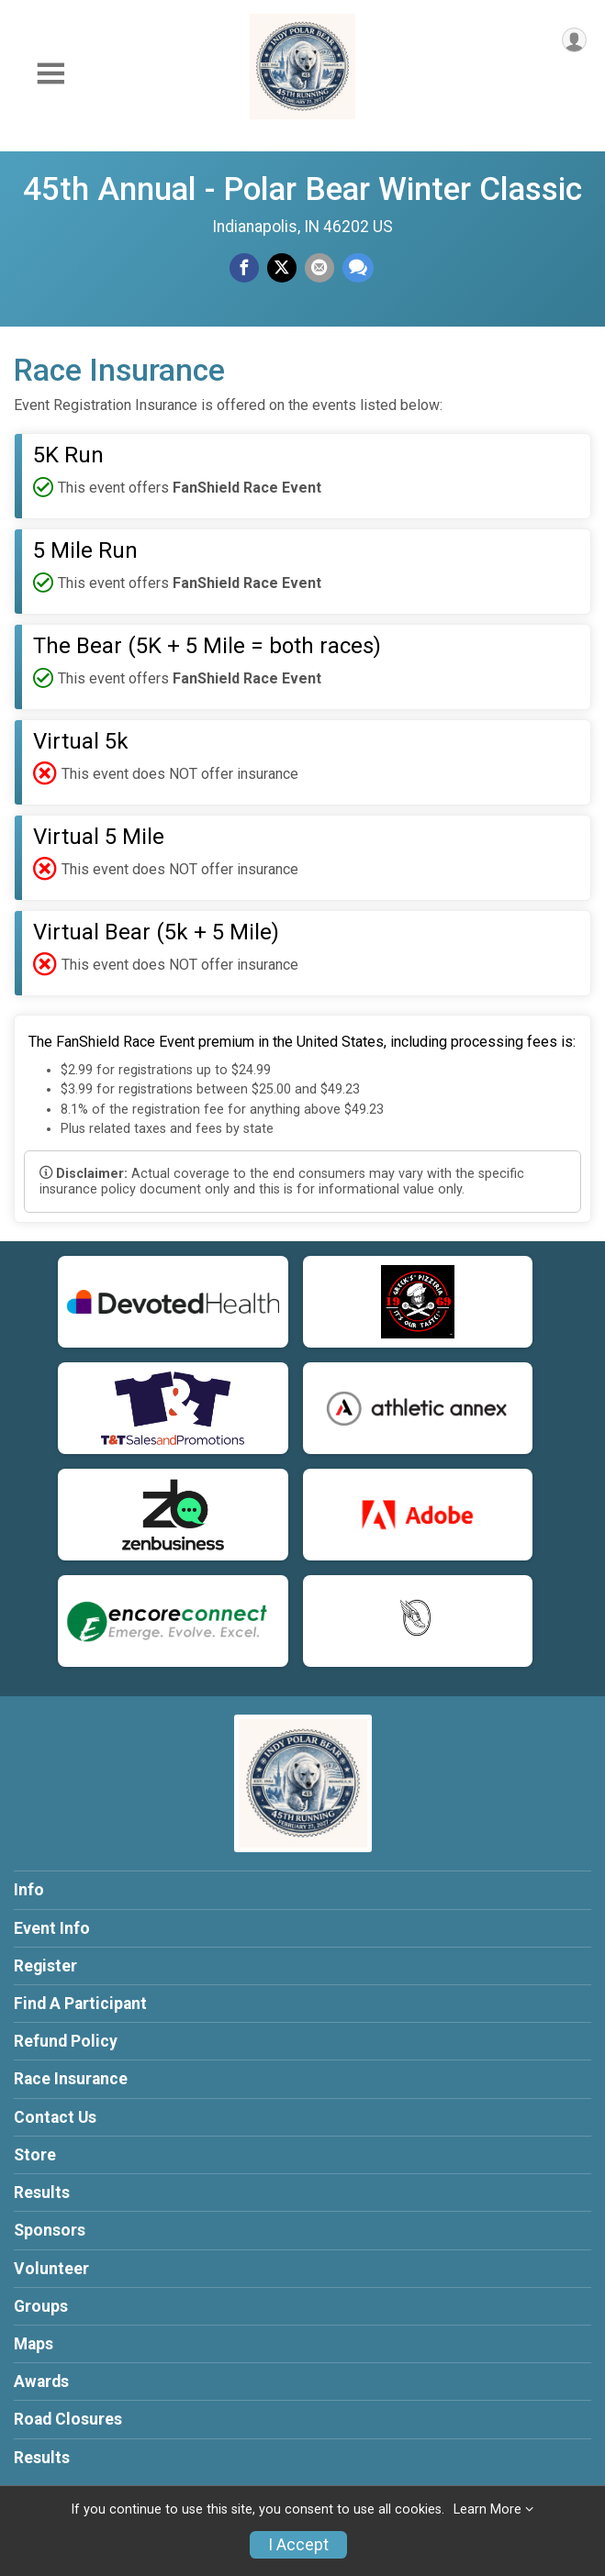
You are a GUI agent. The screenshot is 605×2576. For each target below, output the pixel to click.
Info (29, 1890)
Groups (41, 2306)
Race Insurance (71, 2079)
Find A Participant (80, 2003)
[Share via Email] (319, 268)
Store (35, 2155)
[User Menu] (574, 40)
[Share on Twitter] (282, 268)
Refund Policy (66, 2041)
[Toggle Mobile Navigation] (50, 74)
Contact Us (55, 2117)
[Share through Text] (358, 268)
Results (42, 2192)
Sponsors (49, 2230)
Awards (41, 2381)
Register (45, 1966)
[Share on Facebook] (244, 268)
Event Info (52, 1928)
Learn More (487, 2509)
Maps (33, 2344)
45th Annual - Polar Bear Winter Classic (302, 189)
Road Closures (68, 2419)
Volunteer (51, 2269)
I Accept (298, 2545)
